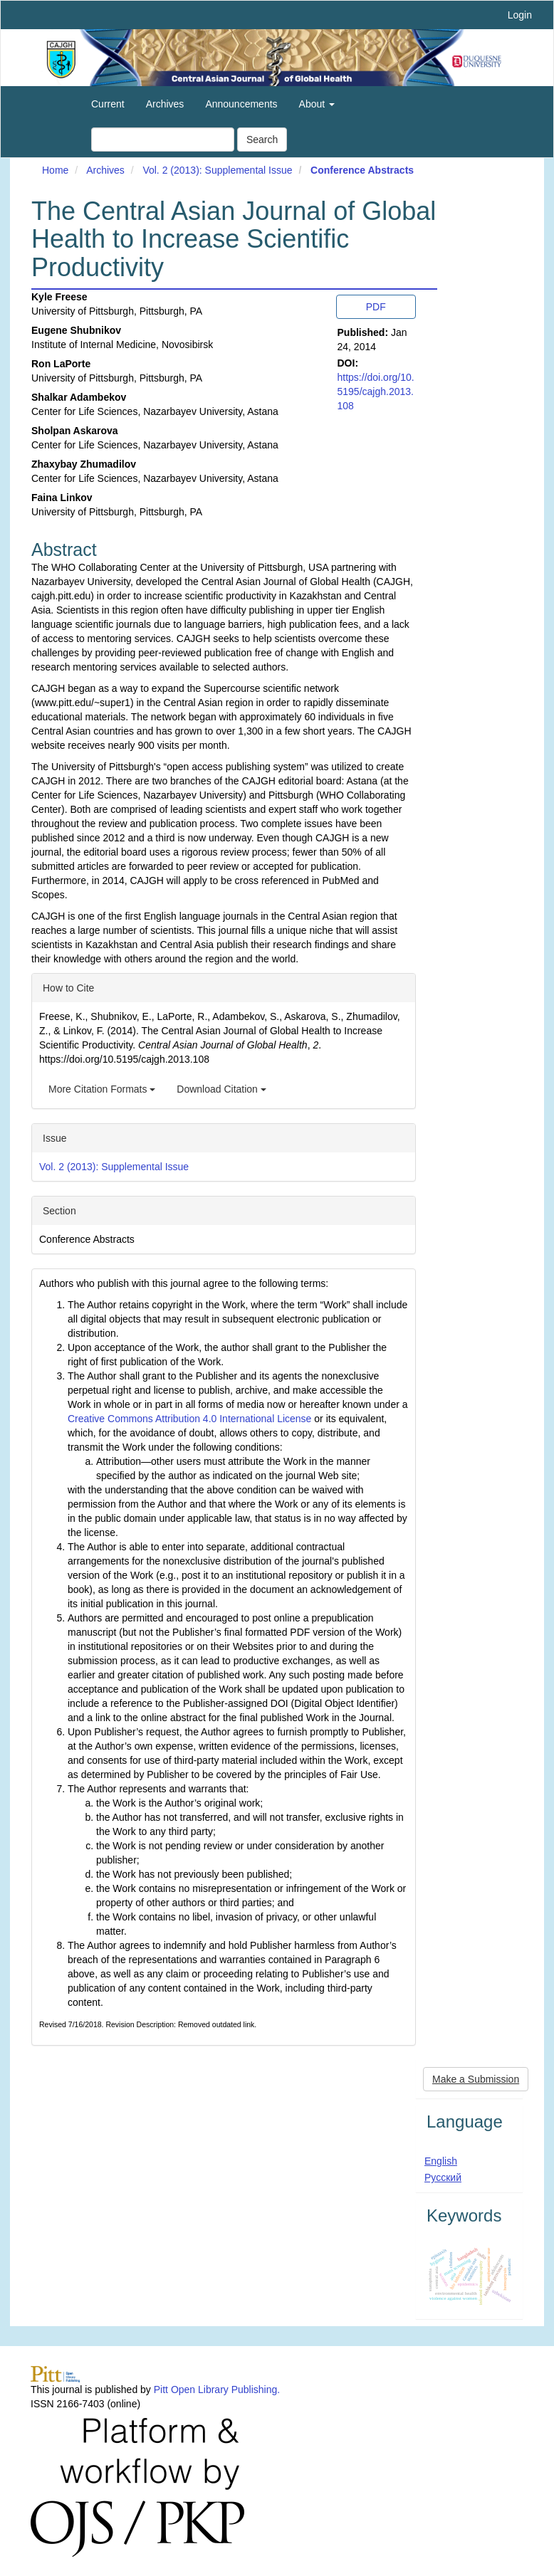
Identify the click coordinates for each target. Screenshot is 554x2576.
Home (55, 170)
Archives (165, 104)
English (440, 2161)
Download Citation (221, 1089)
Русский (442, 2177)
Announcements (241, 104)
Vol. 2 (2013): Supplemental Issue (217, 170)
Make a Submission (475, 2079)
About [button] (317, 104)
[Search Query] (162, 139)
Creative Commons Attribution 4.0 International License (189, 1418)
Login (520, 15)
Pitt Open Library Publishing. (217, 2389)
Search (262, 139)
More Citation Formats (101, 1089)
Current (108, 104)
